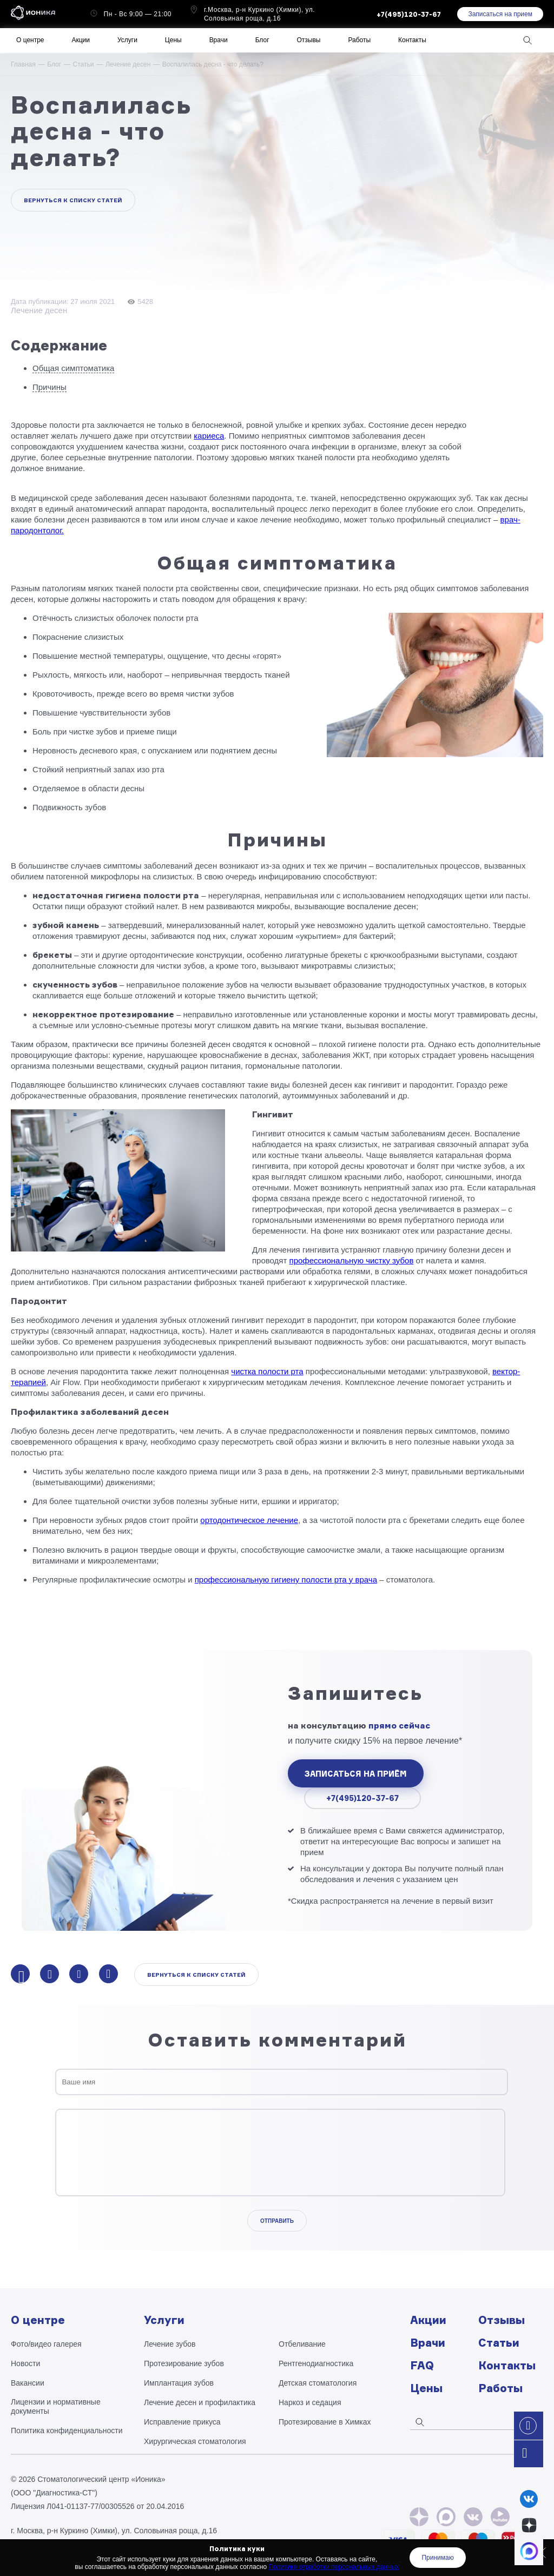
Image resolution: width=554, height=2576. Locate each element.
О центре (30, 40)
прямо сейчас (399, 1725)
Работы (359, 40)
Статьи (83, 64)
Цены (173, 40)
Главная (23, 64)
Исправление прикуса (182, 2422)
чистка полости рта (267, 1371)
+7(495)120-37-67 (362, 1798)
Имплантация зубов (179, 2383)
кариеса (209, 435)
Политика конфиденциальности (67, 2430)
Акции (80, 40)
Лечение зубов (169, 2344)
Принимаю (437, 2557)
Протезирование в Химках (325, 2422)
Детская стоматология (318, 2383)
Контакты (412, 40)
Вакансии (27, 2383)
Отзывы (309, 40)
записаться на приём (356, 1773)
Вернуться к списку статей (73, 200)
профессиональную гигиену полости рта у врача (286, 1579)
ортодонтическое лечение (249, 1520)
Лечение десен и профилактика (199, 2402)
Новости (25, 2363)
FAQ (422, 2365)
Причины (49, 387)
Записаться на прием (500, 14)
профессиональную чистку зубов (351, 1260)
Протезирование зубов (184, 2363)
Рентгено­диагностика (316, 2363)
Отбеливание (302, 2344)
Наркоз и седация (310, 2402)
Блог (54, 64)
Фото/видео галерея (46, 2344)
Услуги (127, 40)
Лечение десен (127, 64)
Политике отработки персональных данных (333, 2567)
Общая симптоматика (73, 368)
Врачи (218, 40)
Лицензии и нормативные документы (56, 2406)
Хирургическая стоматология (195, 2441)
